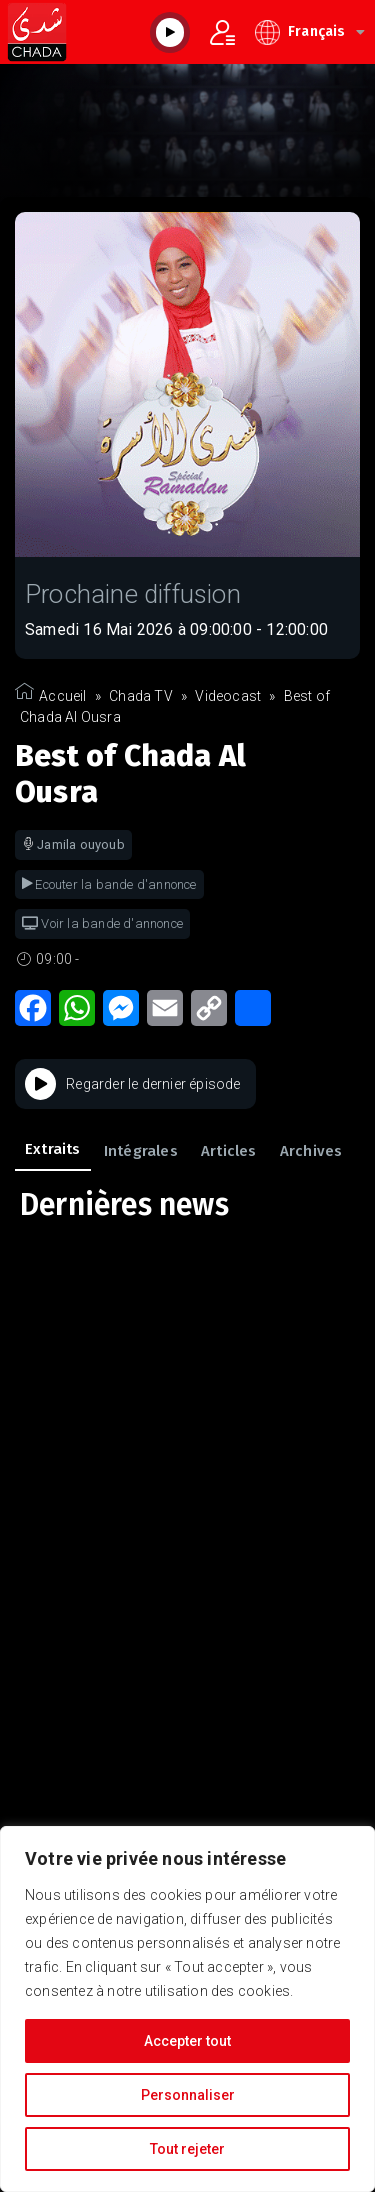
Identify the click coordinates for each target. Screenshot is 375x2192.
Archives (311, 1151)
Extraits (53, 1149)
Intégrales (141, 1151)
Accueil (62, 696)
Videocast (228, 696)
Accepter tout (187, 2041)
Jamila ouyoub (73, 844)
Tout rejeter (187, 2149)
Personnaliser (188, 2095)
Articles (229, 1151)
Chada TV (141, 696)
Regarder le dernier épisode (133, 1084)
